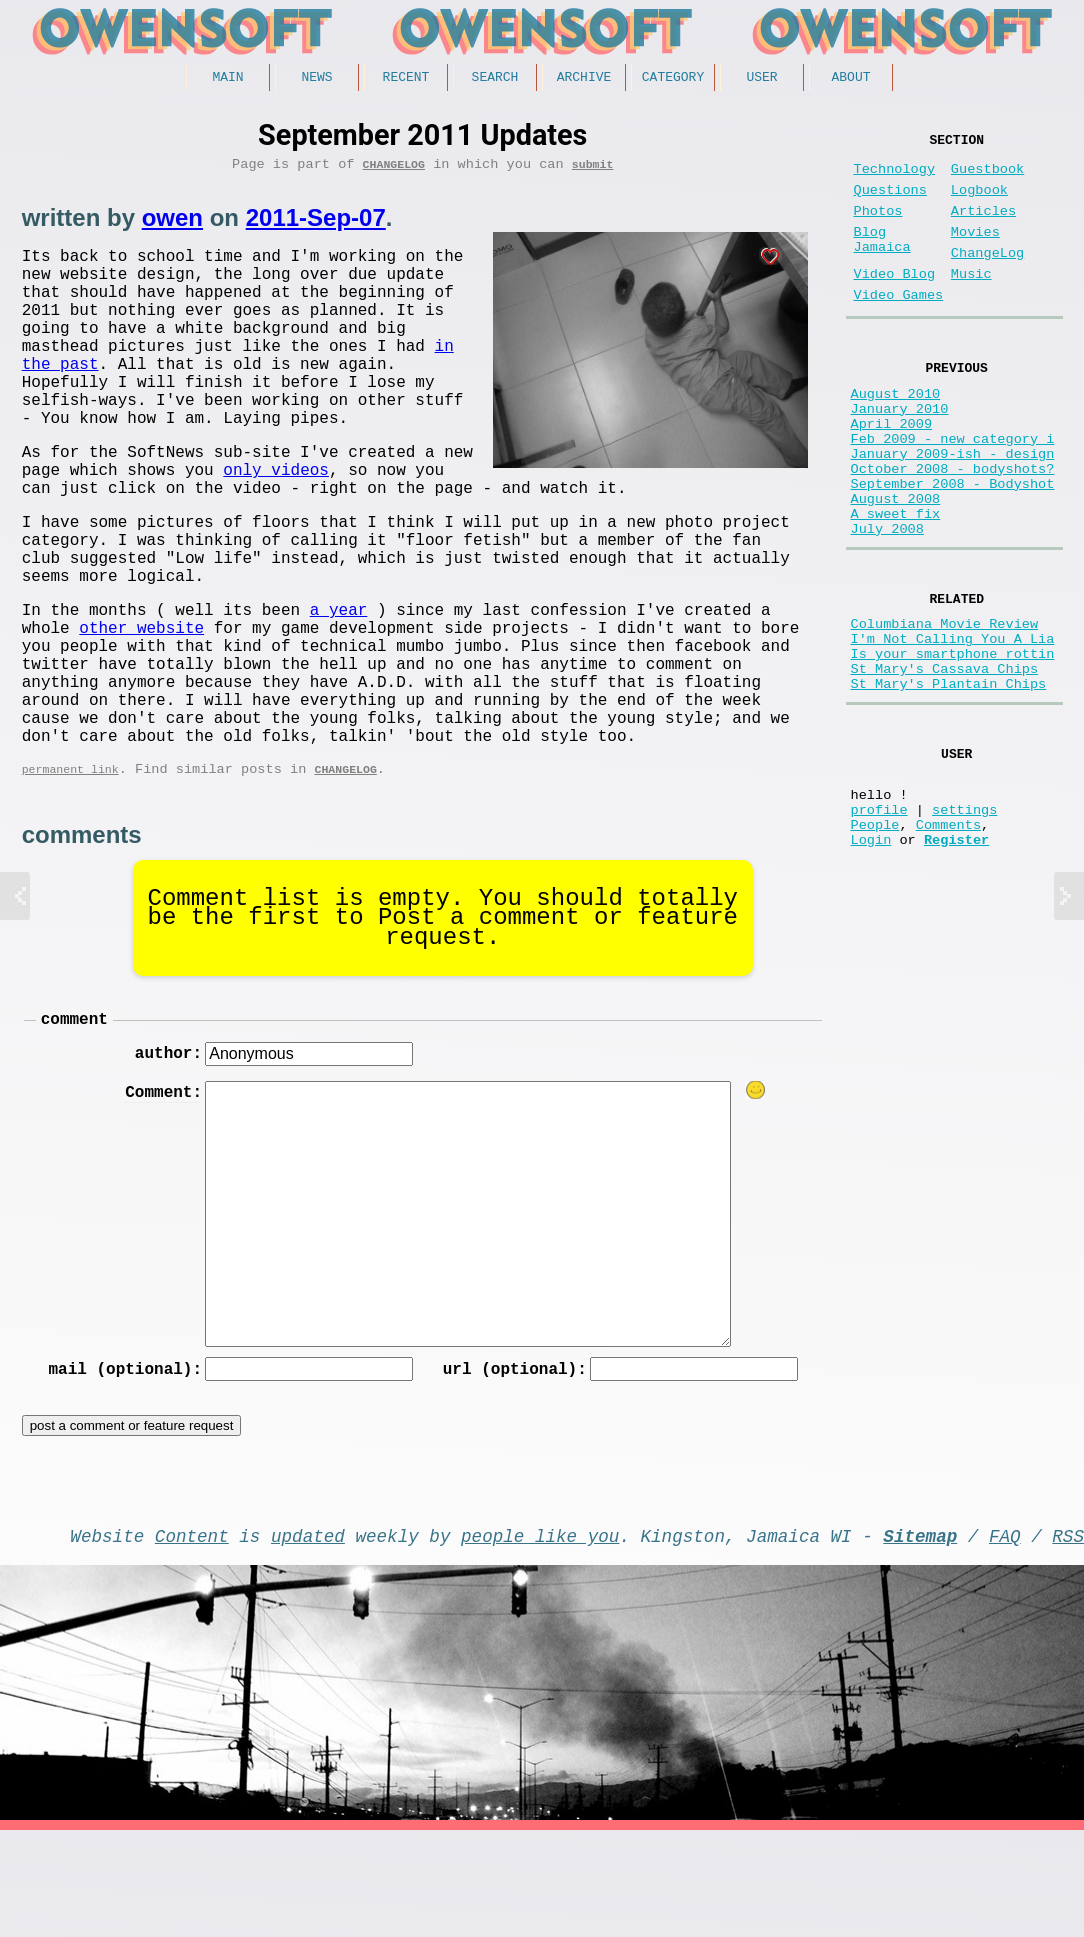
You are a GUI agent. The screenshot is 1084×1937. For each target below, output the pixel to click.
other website (141, 688)
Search (495, 79)
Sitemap (920, 1638)
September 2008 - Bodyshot (953, 547)
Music (971, 302)
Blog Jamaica (882, 262)
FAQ (1005, 1638)
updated (308, 1638)
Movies (975, 252)
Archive (584, 79)
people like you (540, 1638)
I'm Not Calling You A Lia (953, 725)
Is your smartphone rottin (953, 744)
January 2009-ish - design (953, 509)
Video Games (899, 327)
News (316, 79)
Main (227, 79)
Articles (983, 227)
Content (192, 1638)
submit (593, 170)
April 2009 (892, 471)
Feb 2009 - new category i (953, 490)
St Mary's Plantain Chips (949, 782)
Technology (895, 177)
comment (74, 1111)
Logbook (979, 202)
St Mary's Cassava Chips (945, 763)
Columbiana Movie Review (945, 706)
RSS (1068, 1638)
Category (673, 79)
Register (956, 961)
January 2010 (900, 452)
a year (339, 666)
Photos (878, 227)
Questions (890, 202)
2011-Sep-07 (316, 224)
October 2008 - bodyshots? (953, 528)
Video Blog (895, 302)
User (761, 79)
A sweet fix (896, 585)
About (850, 79)
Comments (948, 942)
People (875, 942)
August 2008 (896, 566)
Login (871, 961)
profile (879, 923)
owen (172, 224)
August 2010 (896, 433)
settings (964, 923)
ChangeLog (394, 170)
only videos (737, 502)
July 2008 (887, 604)
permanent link (70, 857)
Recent (406, 79)
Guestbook (987, 177)
